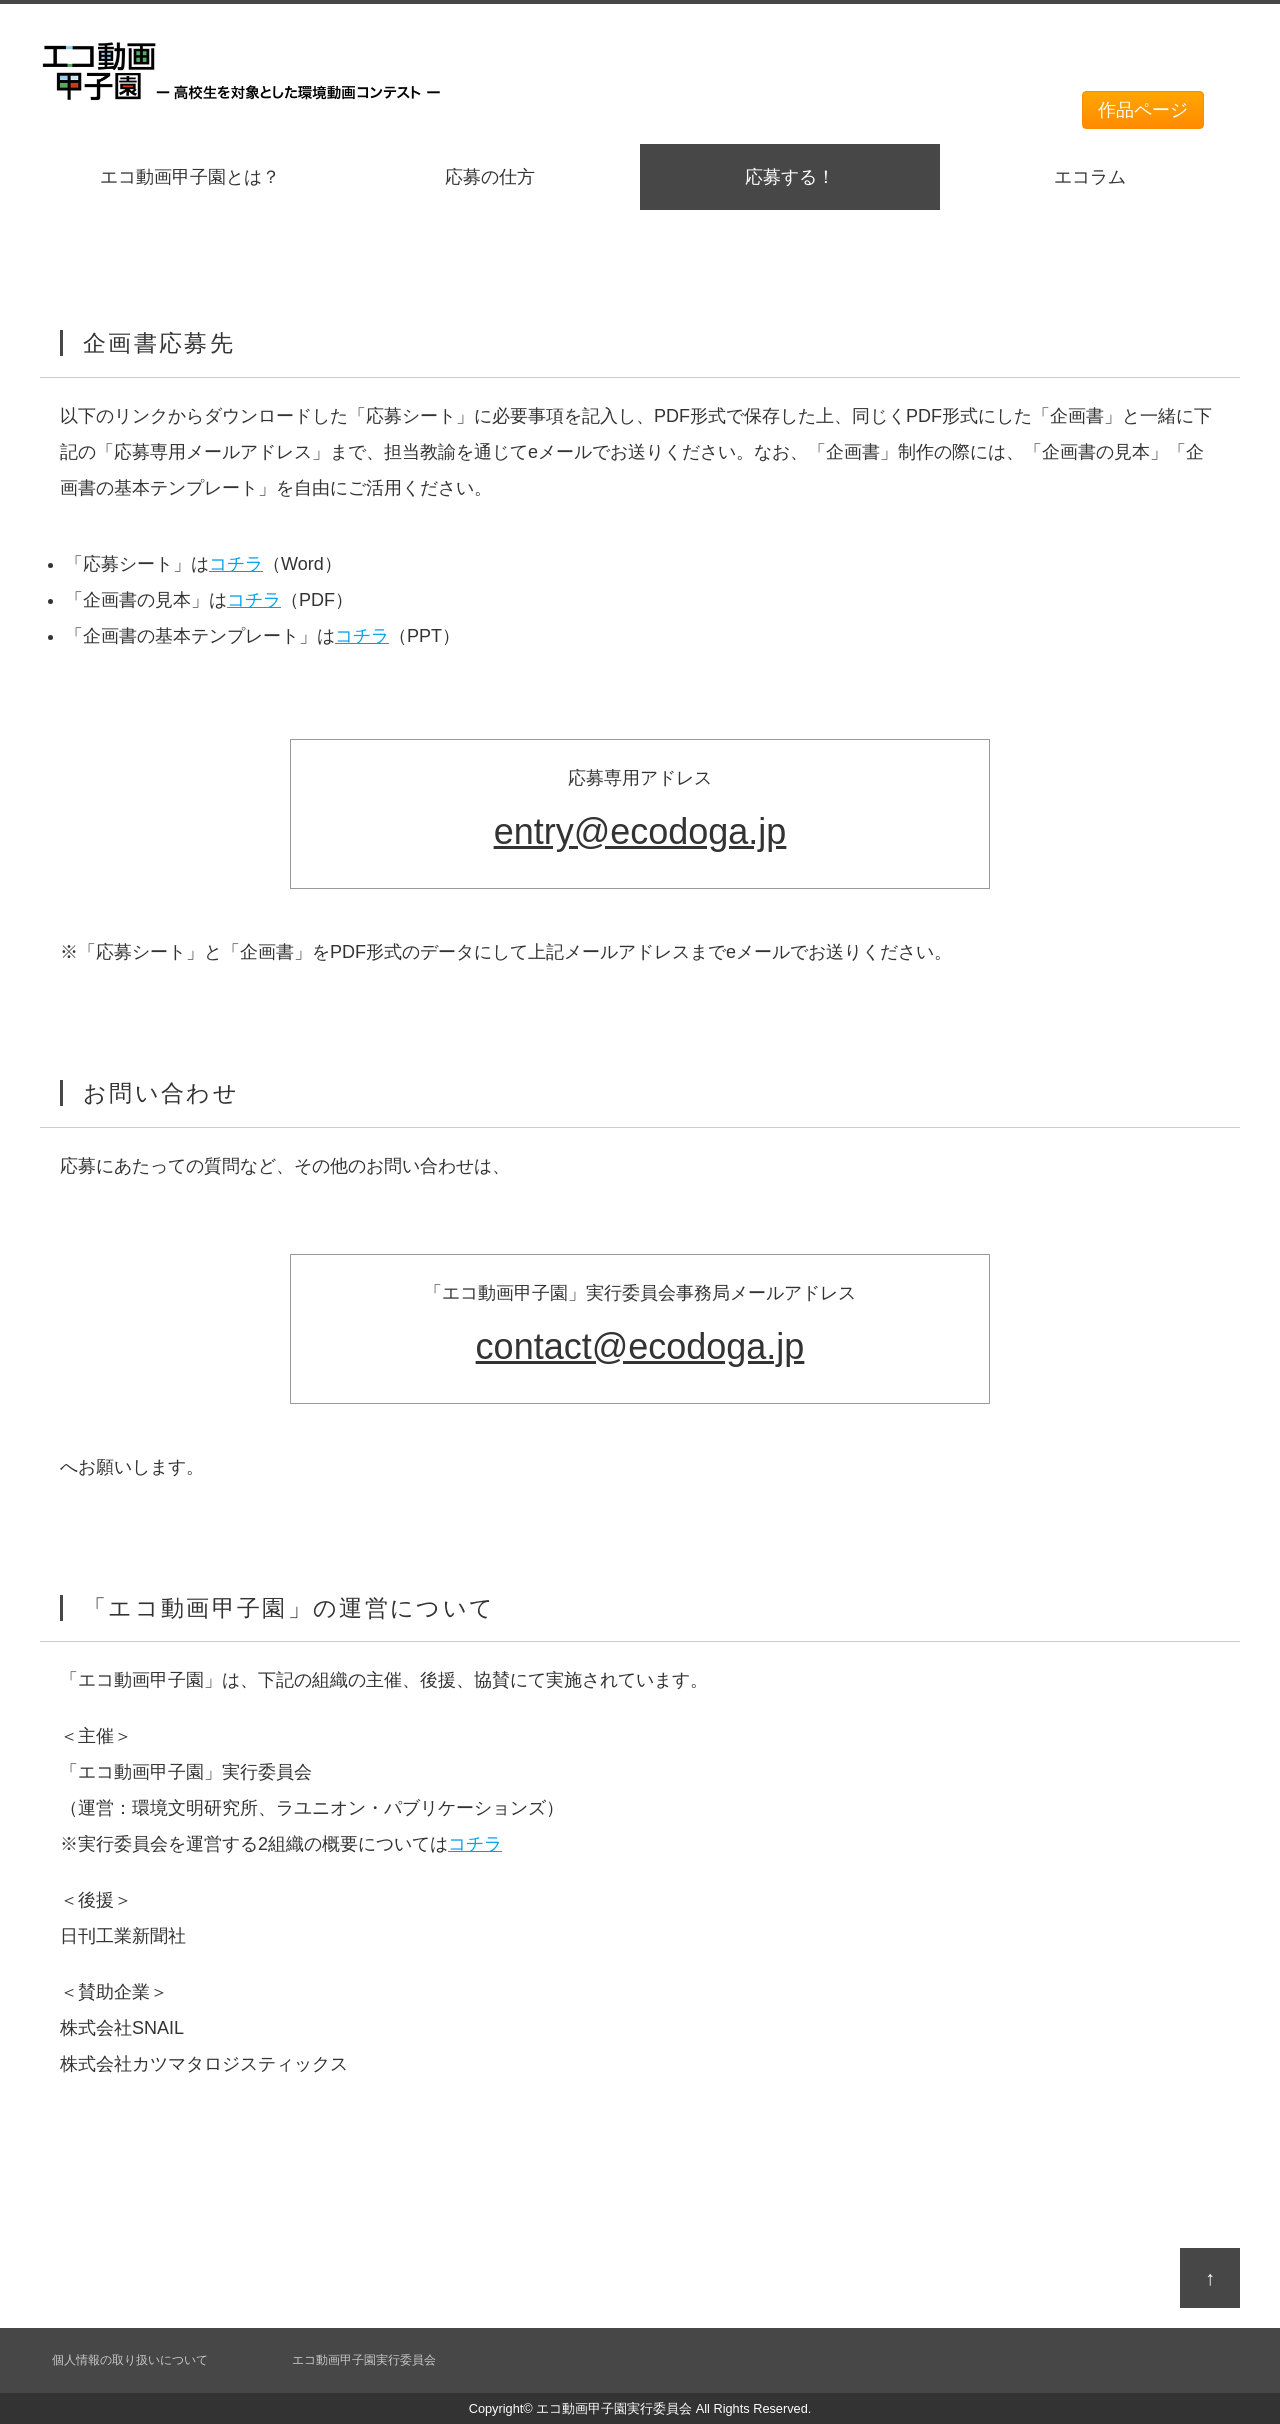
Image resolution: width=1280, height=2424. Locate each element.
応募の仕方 (490, 177)
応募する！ (790, 177)
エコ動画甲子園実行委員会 (364, 2360)
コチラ (236, 564)
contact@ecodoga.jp (640, 1346)
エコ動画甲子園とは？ (190, 177)
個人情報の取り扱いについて (130, 2360)
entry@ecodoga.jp (640, 831)
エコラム (1090, 177)
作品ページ (1143, 110)
